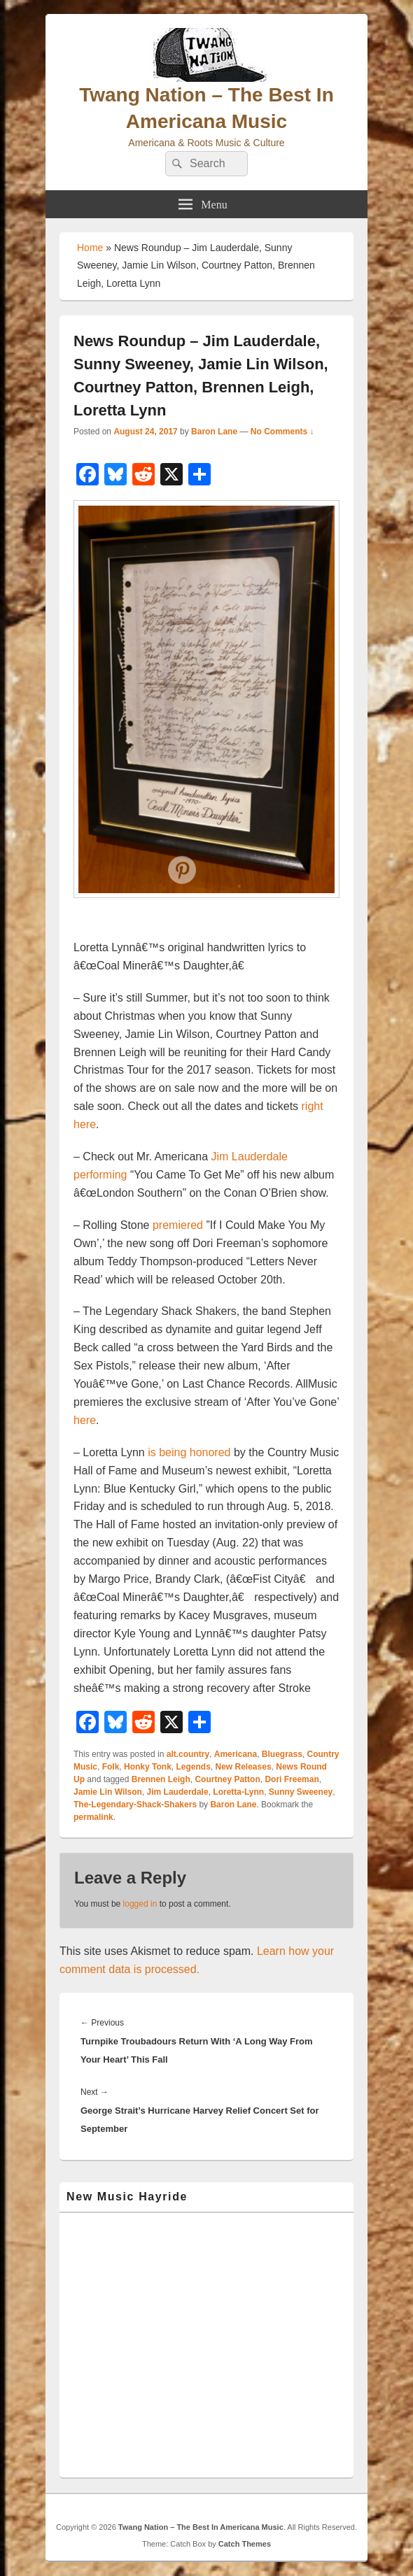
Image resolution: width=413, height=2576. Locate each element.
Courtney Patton (227, 1779)
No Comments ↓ (282, 431)
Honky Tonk (148, 1767)
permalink (93, 1817)
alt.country (188, 1754)
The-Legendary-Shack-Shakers (135, 1804)
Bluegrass (282, 1754)
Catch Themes (244, 2544)
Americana (235, 1754)
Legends (193, 1767)
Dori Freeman (291, 1779)
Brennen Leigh (161, 1779)
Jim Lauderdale (178, 1792)
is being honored (189, 1452)
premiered (178, 1225)
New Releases (244, 1767)
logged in (140, 1904)
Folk (111, 1767)
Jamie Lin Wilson (108, 1792)
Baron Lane (214, 431)
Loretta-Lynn (238, 1792)
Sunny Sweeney (300, 1792)
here (85, 1420)
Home (90, 247)
